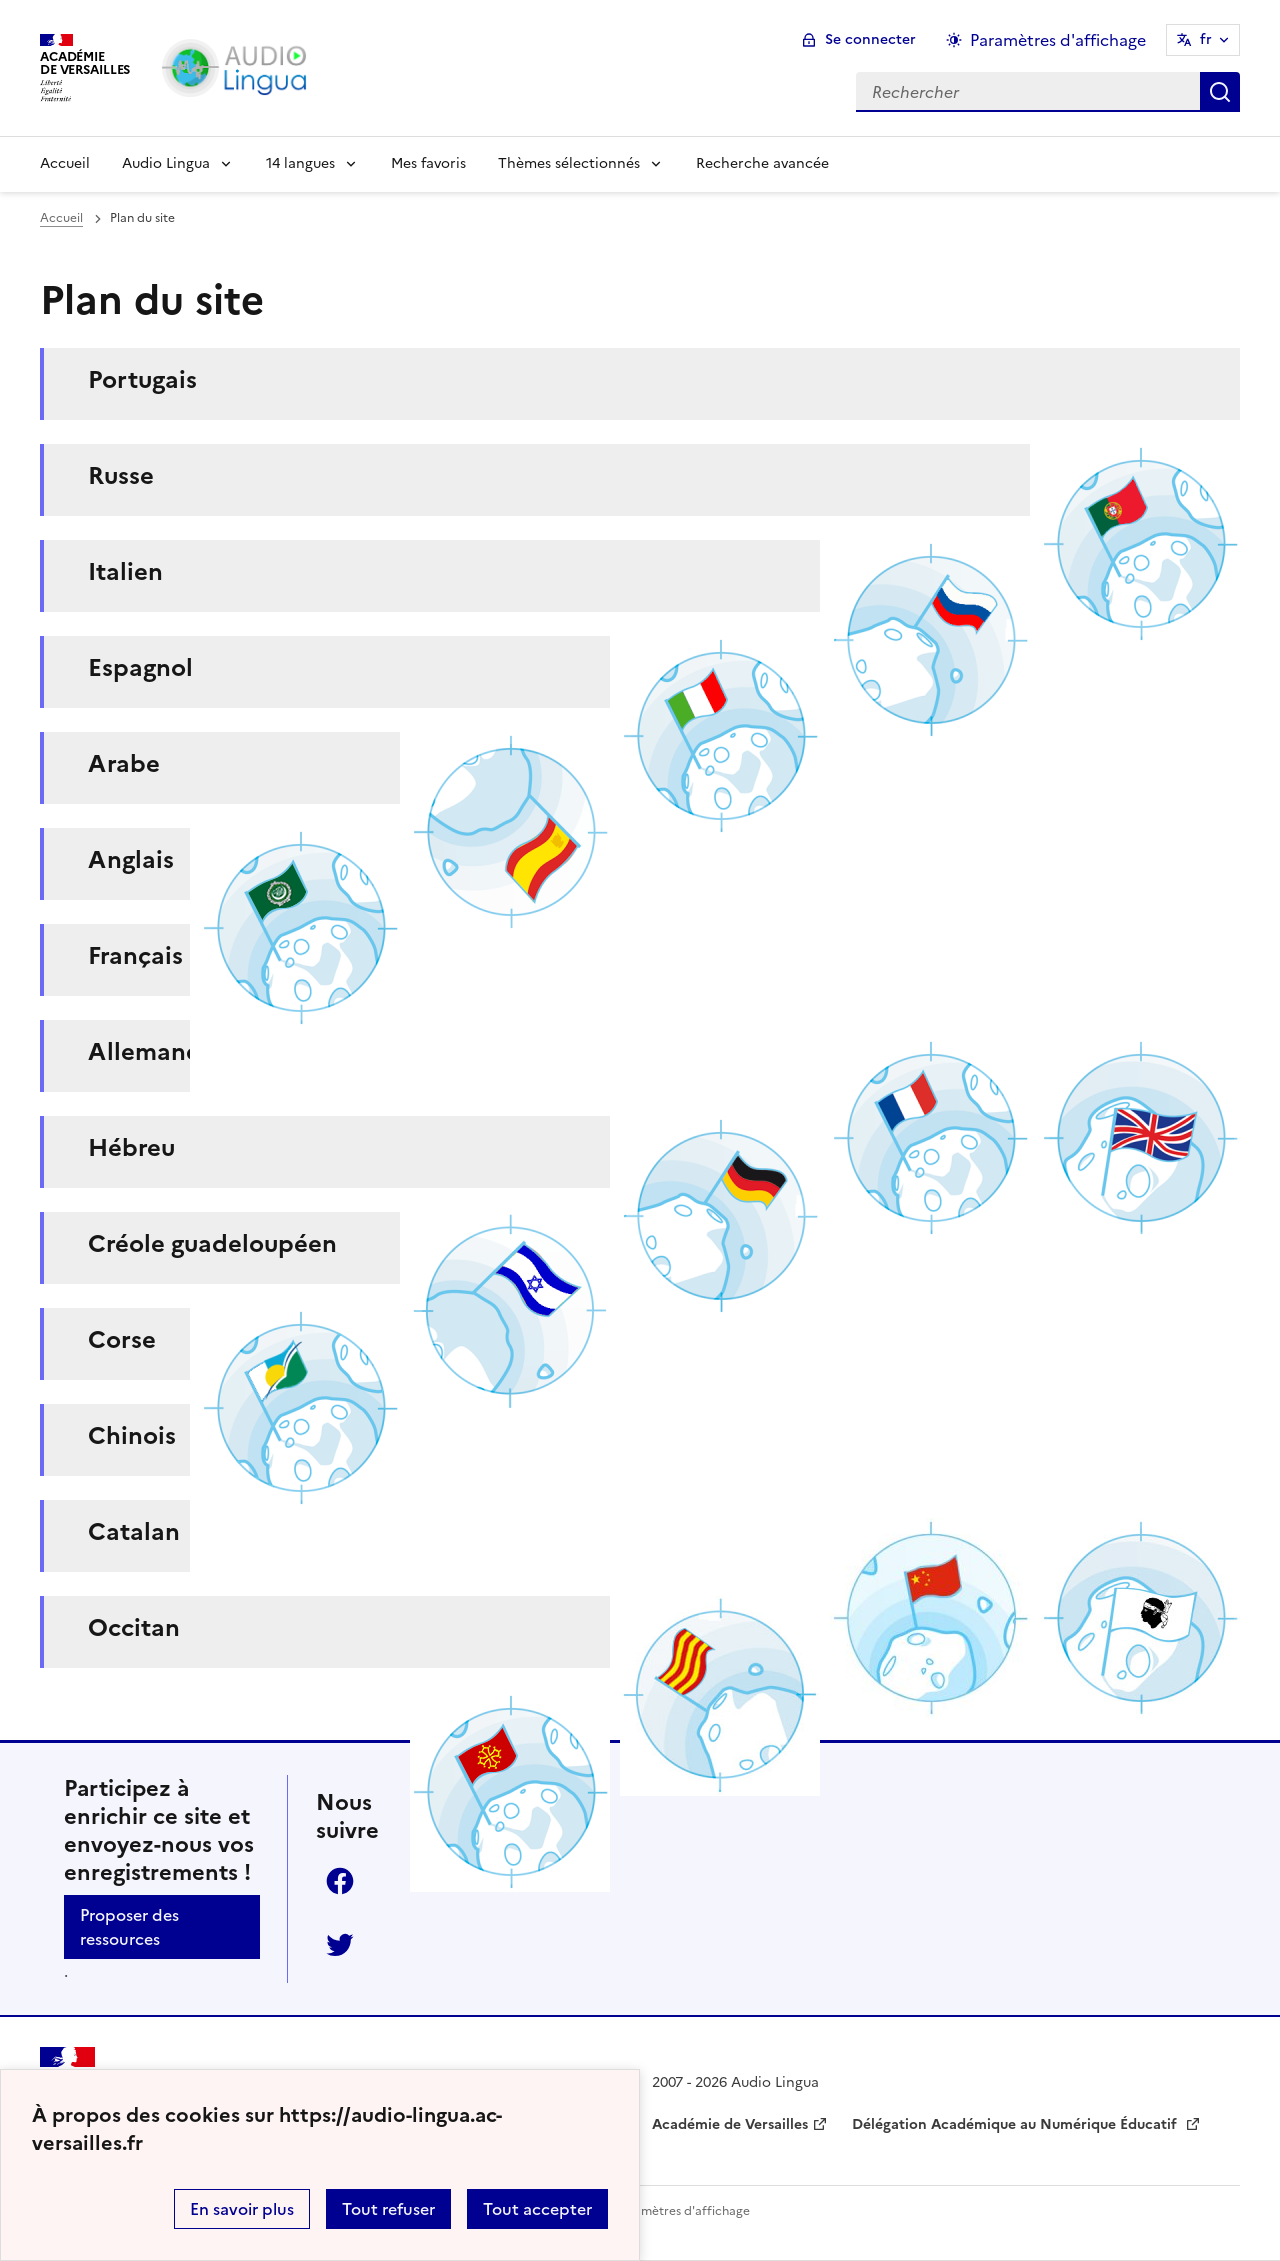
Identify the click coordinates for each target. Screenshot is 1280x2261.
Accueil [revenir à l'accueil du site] (61, 218)
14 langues (300, 163)
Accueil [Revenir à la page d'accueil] (65, 163)
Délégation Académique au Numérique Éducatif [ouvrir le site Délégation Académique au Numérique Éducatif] (1016, 2124)
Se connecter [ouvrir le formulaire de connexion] (870, 39)
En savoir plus (242, 2209)
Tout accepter (537, 2209)
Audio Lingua (166, 163)
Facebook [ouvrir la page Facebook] (340, 1881)
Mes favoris (428, 163)
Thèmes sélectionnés (569, 163)
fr (1206, 39)
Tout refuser (388, 2209)
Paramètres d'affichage (682, 2211)
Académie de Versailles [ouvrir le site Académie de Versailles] (730, 2124)
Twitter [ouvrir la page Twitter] (340, 1945)
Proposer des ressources (129, 1927)
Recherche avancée (762, 163)
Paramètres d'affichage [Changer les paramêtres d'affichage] (1058, 40)
